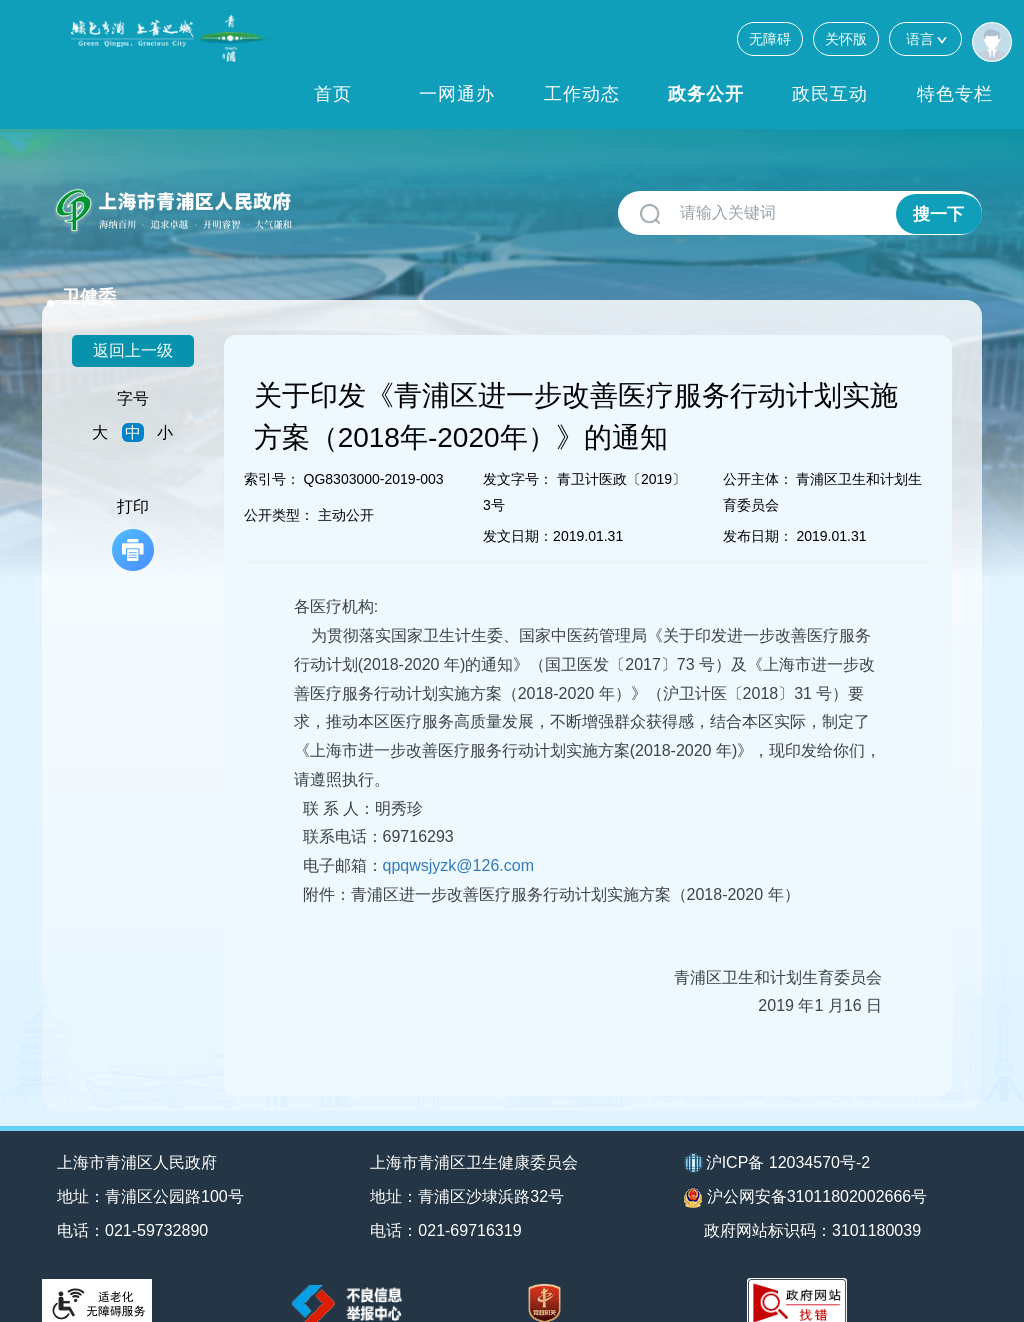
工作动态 (582, 94)
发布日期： (758, 510)
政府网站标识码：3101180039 (815, 1204)
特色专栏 (955, 94)
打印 (133, 508)
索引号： (272, 453)
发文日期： (518, 510)
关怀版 (846, 39)
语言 (925, 38)
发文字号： (518, 453)
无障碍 (770, 39)
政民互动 (830, 94)
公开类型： (279, 489)
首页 (333, 94)
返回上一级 (133, 324)
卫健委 (339, 202)
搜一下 (938, 213)
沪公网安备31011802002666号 (806, 1172)
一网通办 (457, 94)
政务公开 (706, 94)
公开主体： (758, 453)
